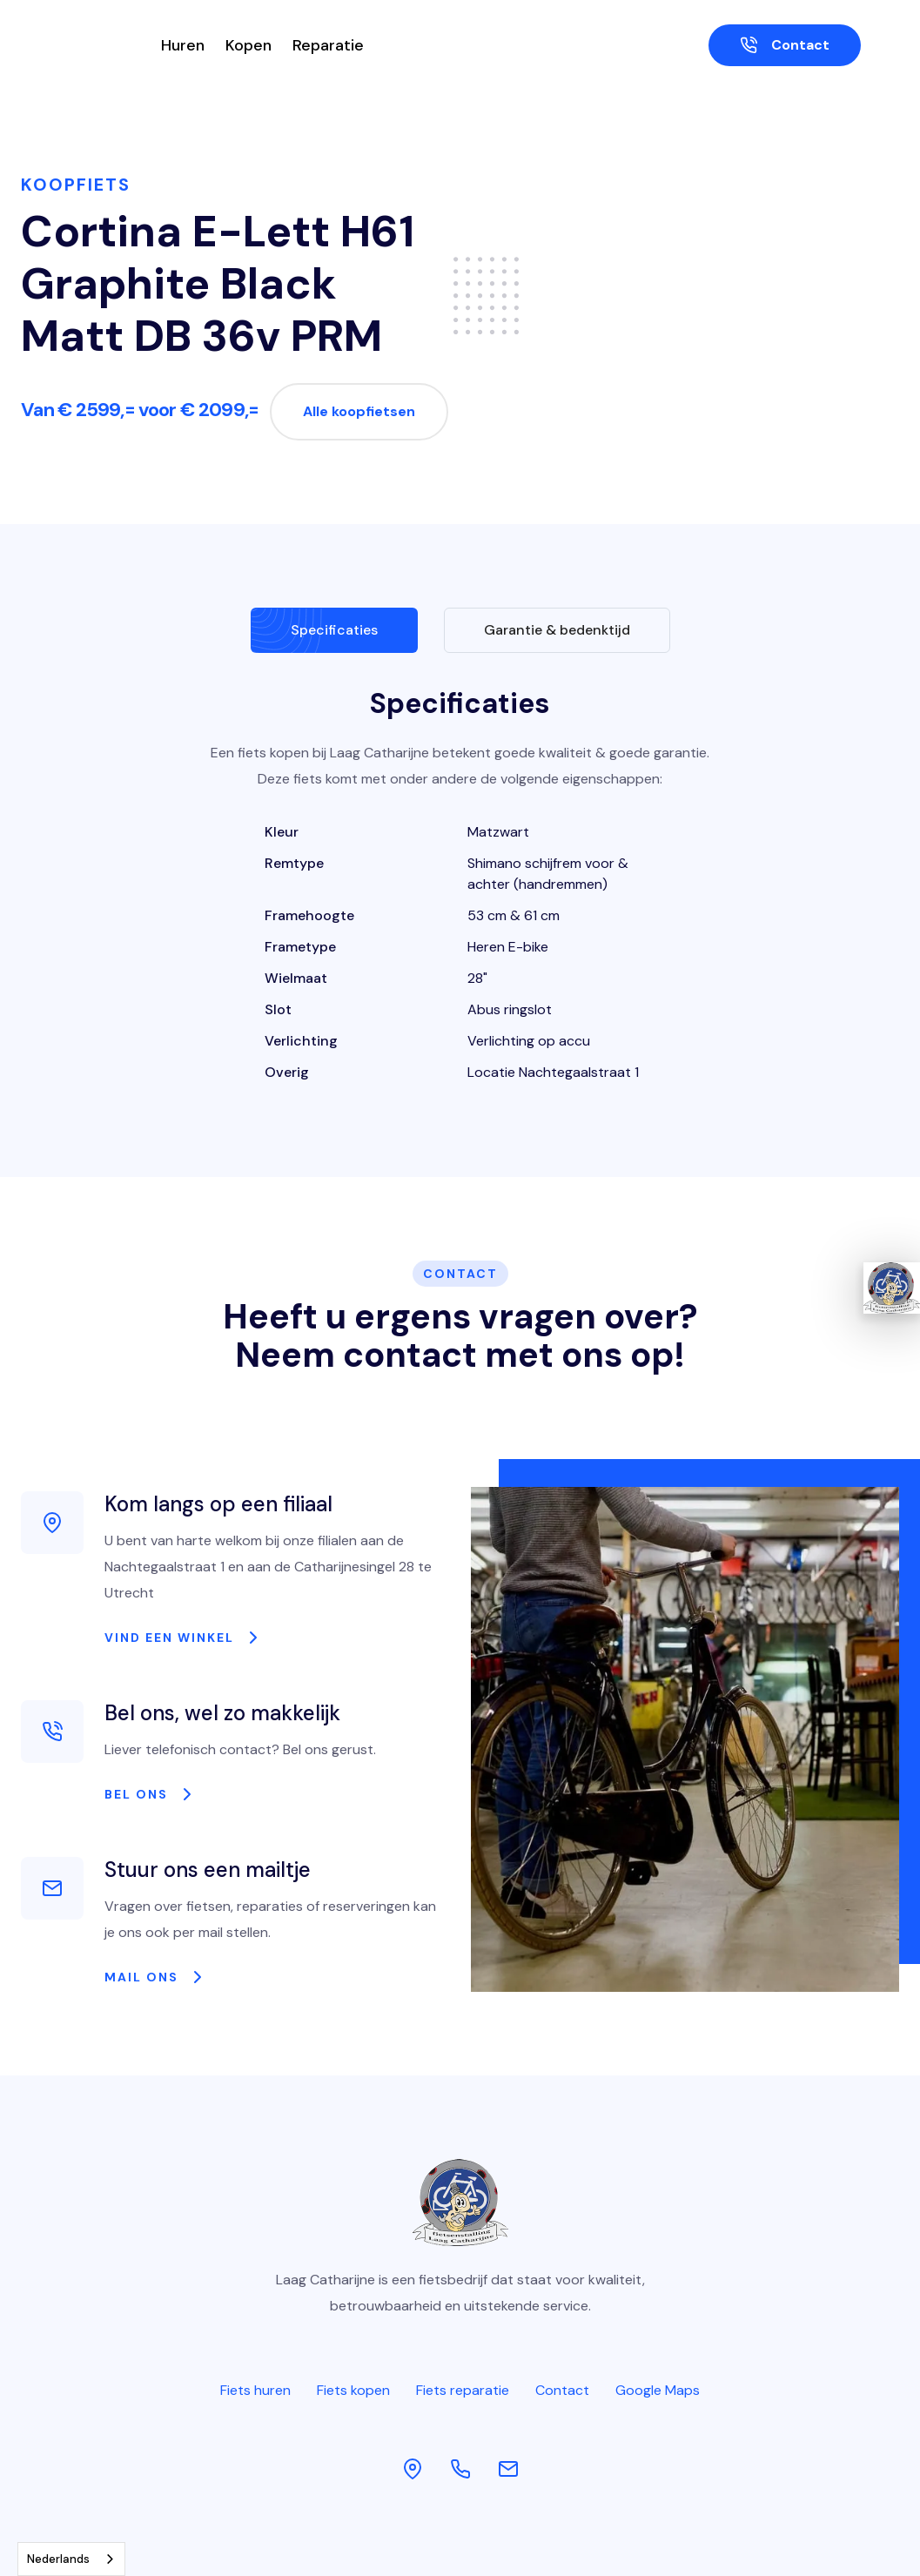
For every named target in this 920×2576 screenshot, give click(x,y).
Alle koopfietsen (359, 411)
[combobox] (71, 2559)
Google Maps (657, 2390)
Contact (562, 2390)
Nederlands (58, 2559)
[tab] (334, 630)
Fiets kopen (353, 2390)
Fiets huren (255, 2390)
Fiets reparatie (462, 2390)
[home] (81, 45)
